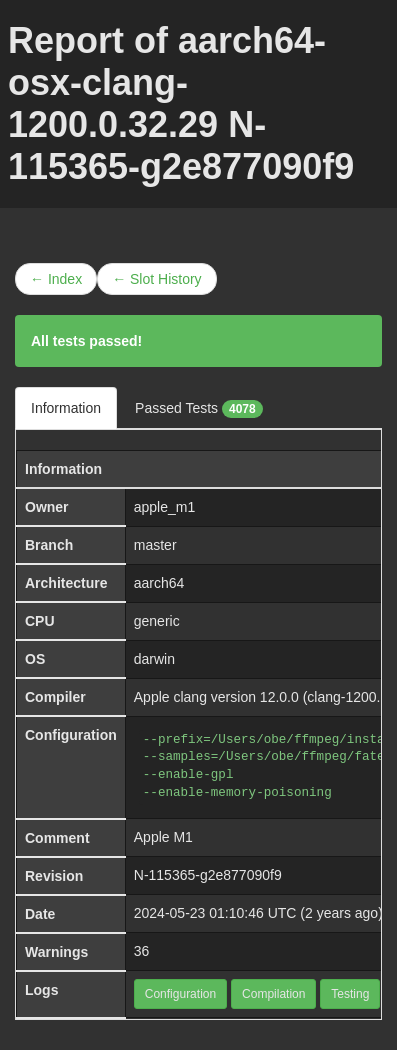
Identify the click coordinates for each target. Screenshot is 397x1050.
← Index (56, 279)
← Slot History (156, 279)
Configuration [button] (180, 994)
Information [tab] (66, 408)
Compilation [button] (273, 994)
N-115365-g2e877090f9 (208, 875)
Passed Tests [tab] (199, 409)
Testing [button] (350, 994)
